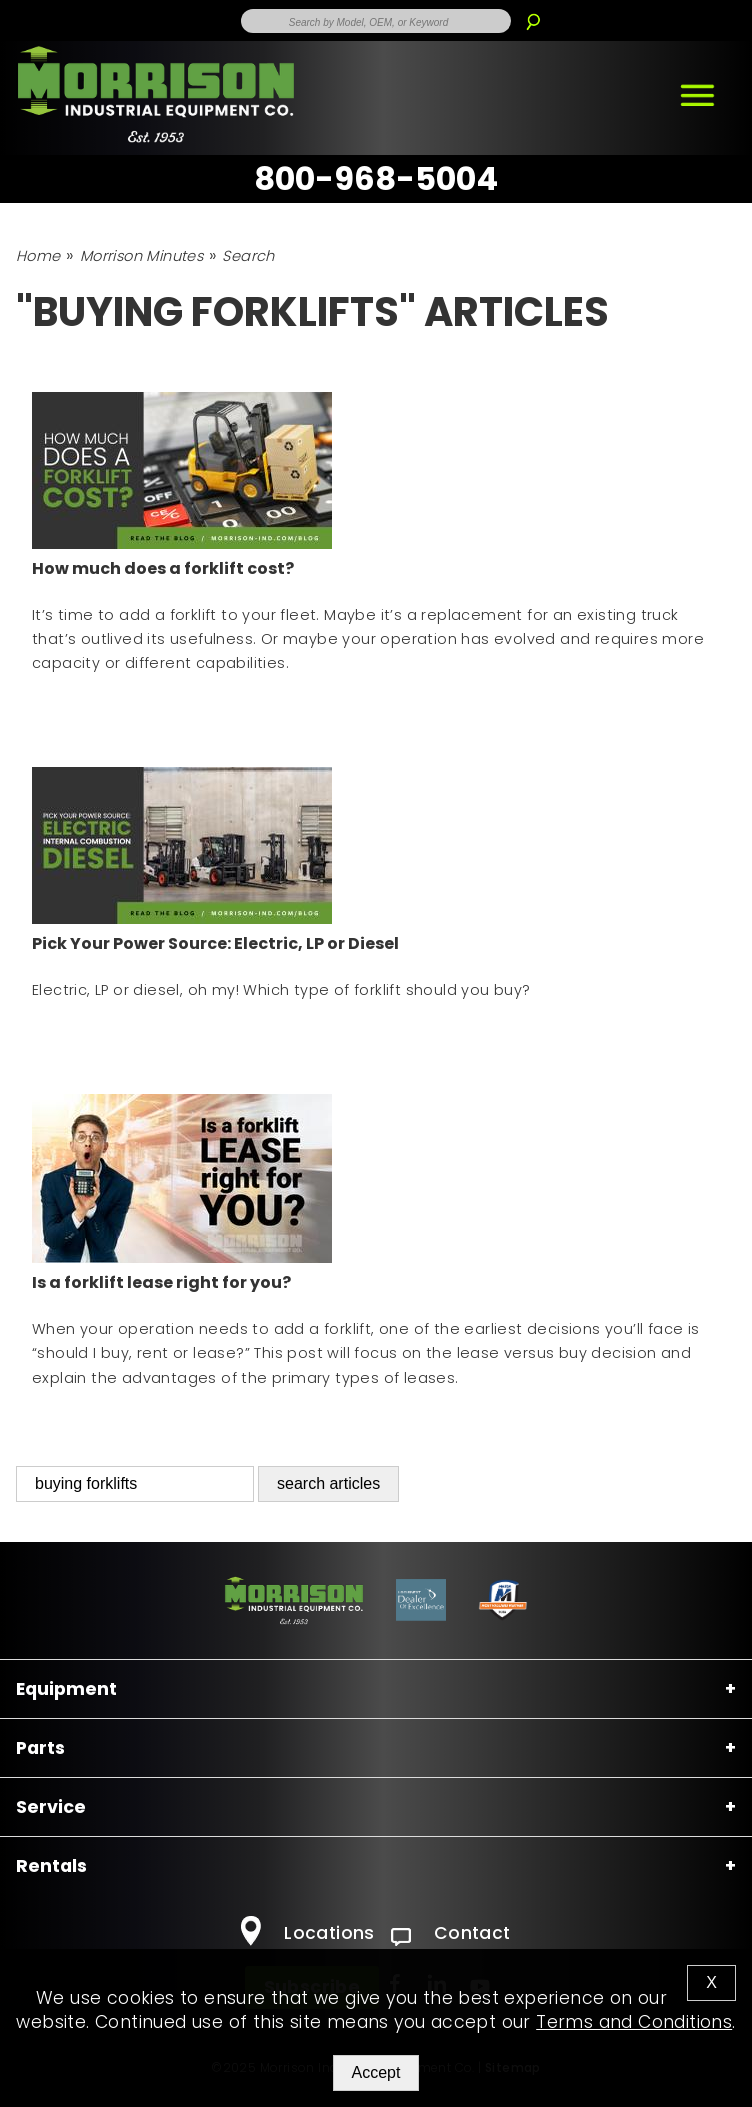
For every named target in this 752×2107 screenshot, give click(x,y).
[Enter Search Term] (376, 21)
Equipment (66, 1689)
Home (38, 256)
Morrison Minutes (141, 256)
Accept (376, 2072)
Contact (451, 1933)
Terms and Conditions (634, 2022)
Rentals (51, 1866)
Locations (307, 1933)
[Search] (533, 14)
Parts (40, 1748)
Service (51, 1807)
